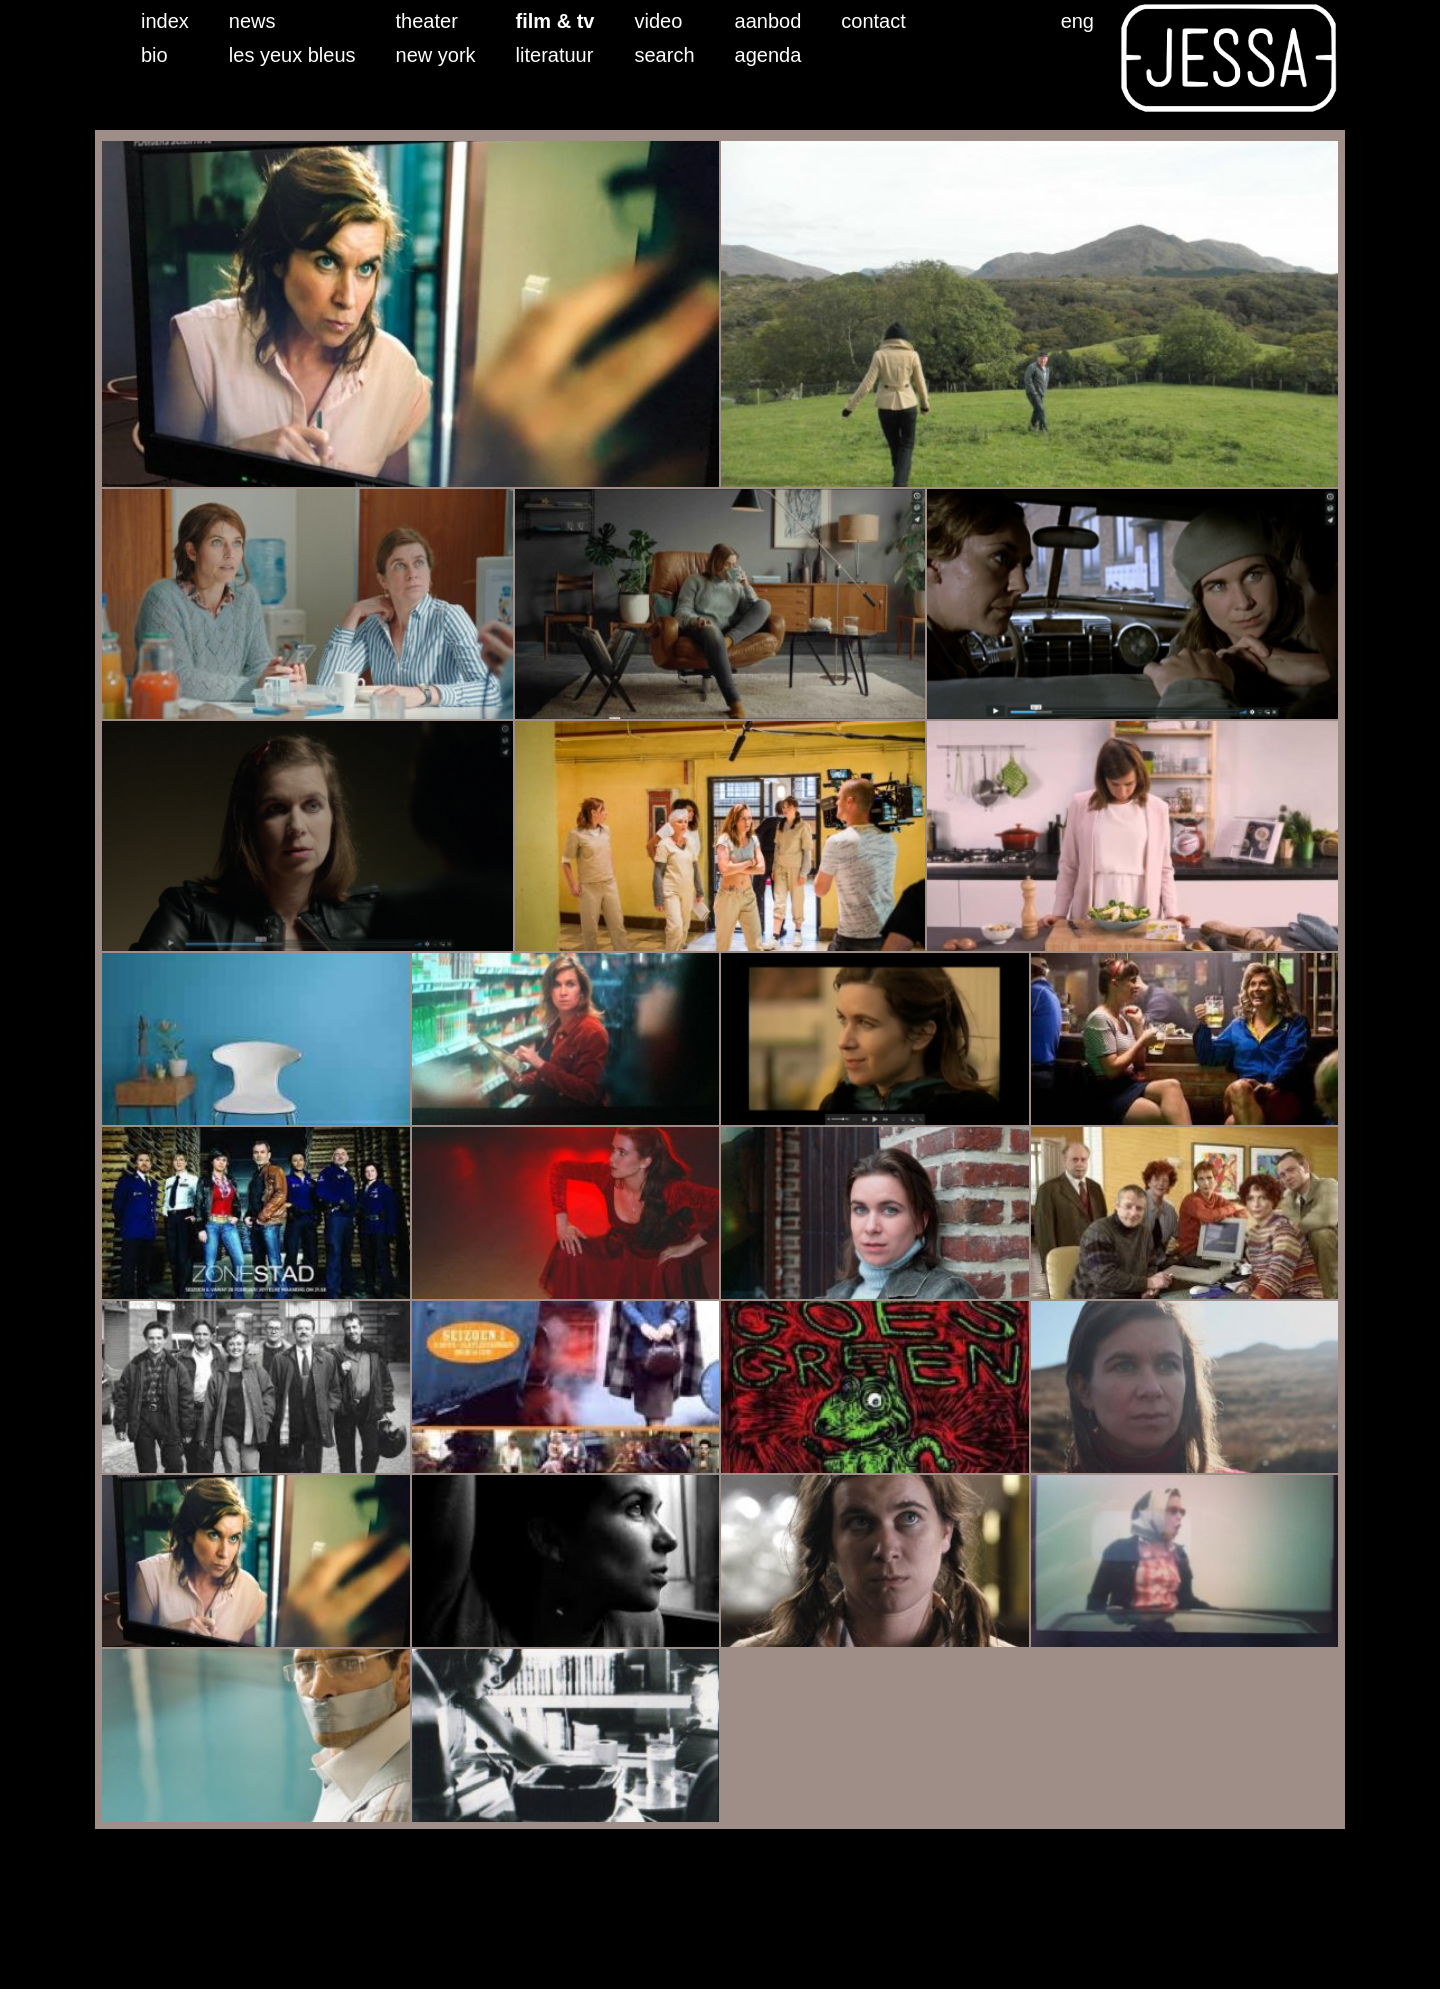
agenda (768, 55)
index (165, 21)
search (665, 55)
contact (873, 21)
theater (427, 21)
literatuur (555, 55)
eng (1077, 21)
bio (154, 55)
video (659, 21)
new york (436, 55)
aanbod (768, 21)
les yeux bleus (292, 55)
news (252, 21)
